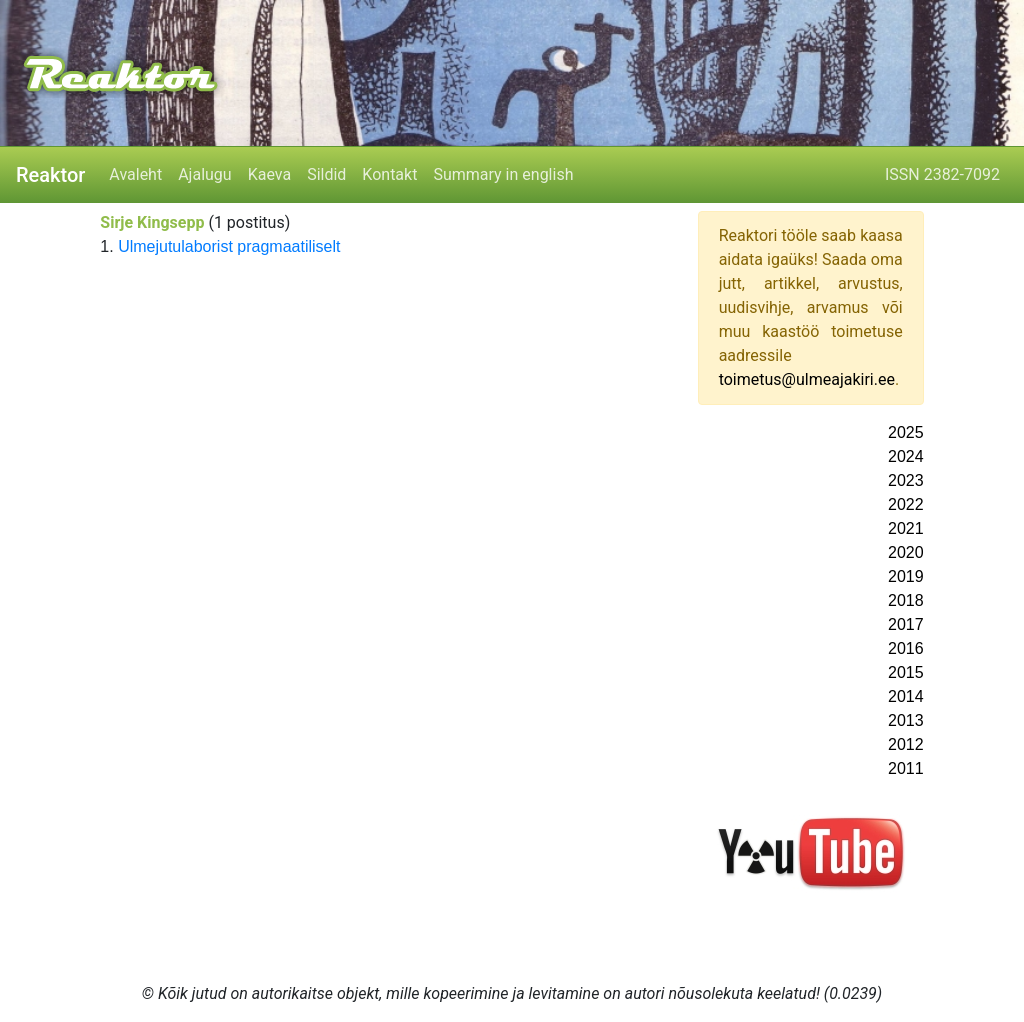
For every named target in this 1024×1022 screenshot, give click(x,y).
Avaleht (135, 174)
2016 (906, 648)
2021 (906, 528)
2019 (906, 576)
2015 (906, 672)
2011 (906, 768)
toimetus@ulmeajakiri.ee (807, 379)
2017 (906, 624)
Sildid (326, 174)
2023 (906, 480)
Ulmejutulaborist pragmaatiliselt (229, 246)
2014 (906, 696)
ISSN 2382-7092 (942, 174)
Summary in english (503, 174)
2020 (906, 552)
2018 (906, 600)
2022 (906, 504)
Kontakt (389, 174)
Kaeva (269, 174)
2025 (906, 432)
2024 (906, 456)
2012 (906, 744)
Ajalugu (204, 174)
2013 (906, 720)
